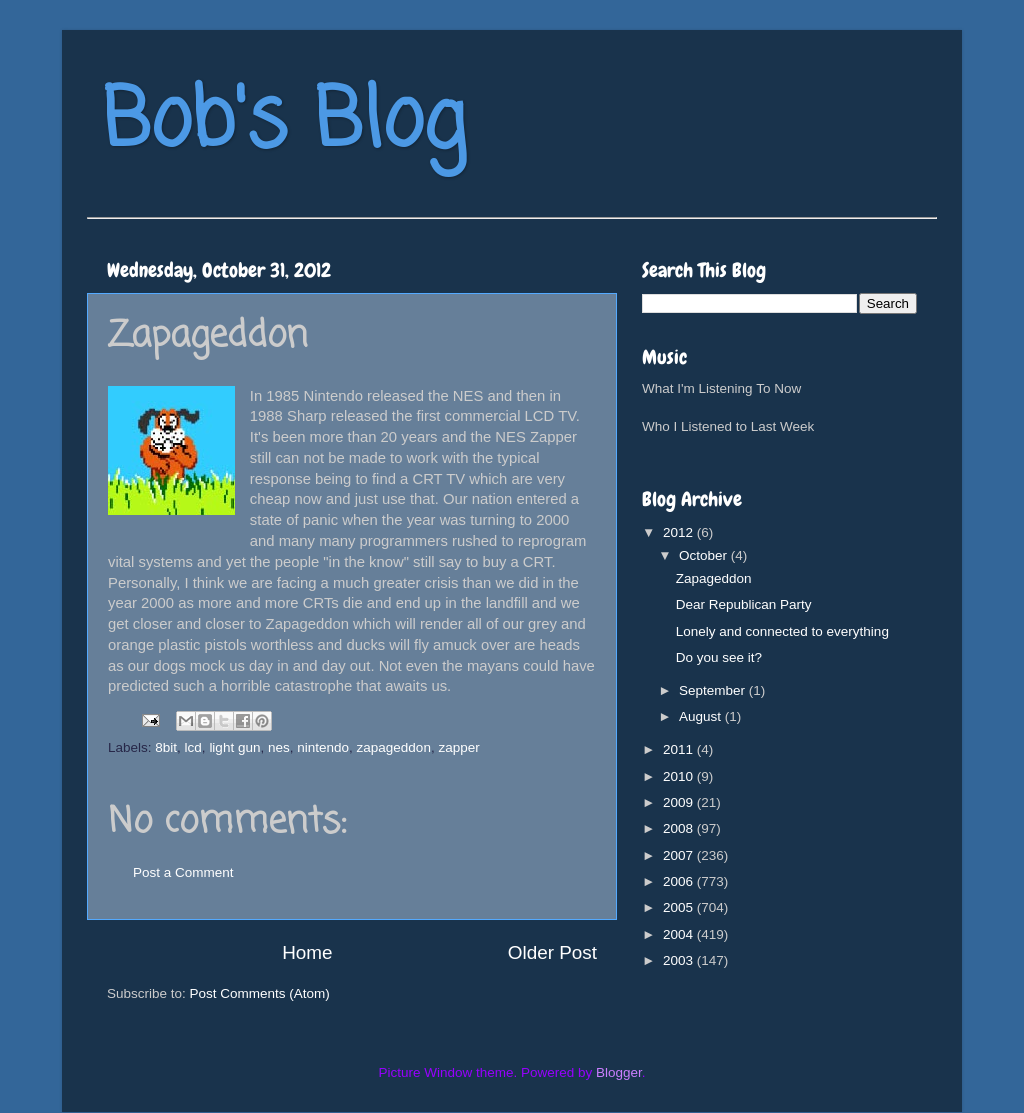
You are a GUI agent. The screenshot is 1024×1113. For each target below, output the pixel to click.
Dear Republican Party (744, 604)
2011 (680, 749)
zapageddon (394, 747)
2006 (680, 881)
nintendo (323, 747)
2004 (680, 934)
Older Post (552, 952)
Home (307, 952)
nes (279, 747)
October (705, 555)
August (702, 716)
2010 (680, 776)
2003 (680, 960)
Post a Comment (183, 872)
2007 (680, 855)
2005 (680, 907)
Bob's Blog (284, 123)
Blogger (619, 1072)
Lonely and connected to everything (782, 631)
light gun (234, 747)
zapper (458, 747)
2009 (680, 802)
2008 (680, 828)
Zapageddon (714, 578)
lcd (193, 747)
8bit (166, 747)
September (714, 690)
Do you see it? (719, 657)
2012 (680, 532)
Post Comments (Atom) (260, 993)
